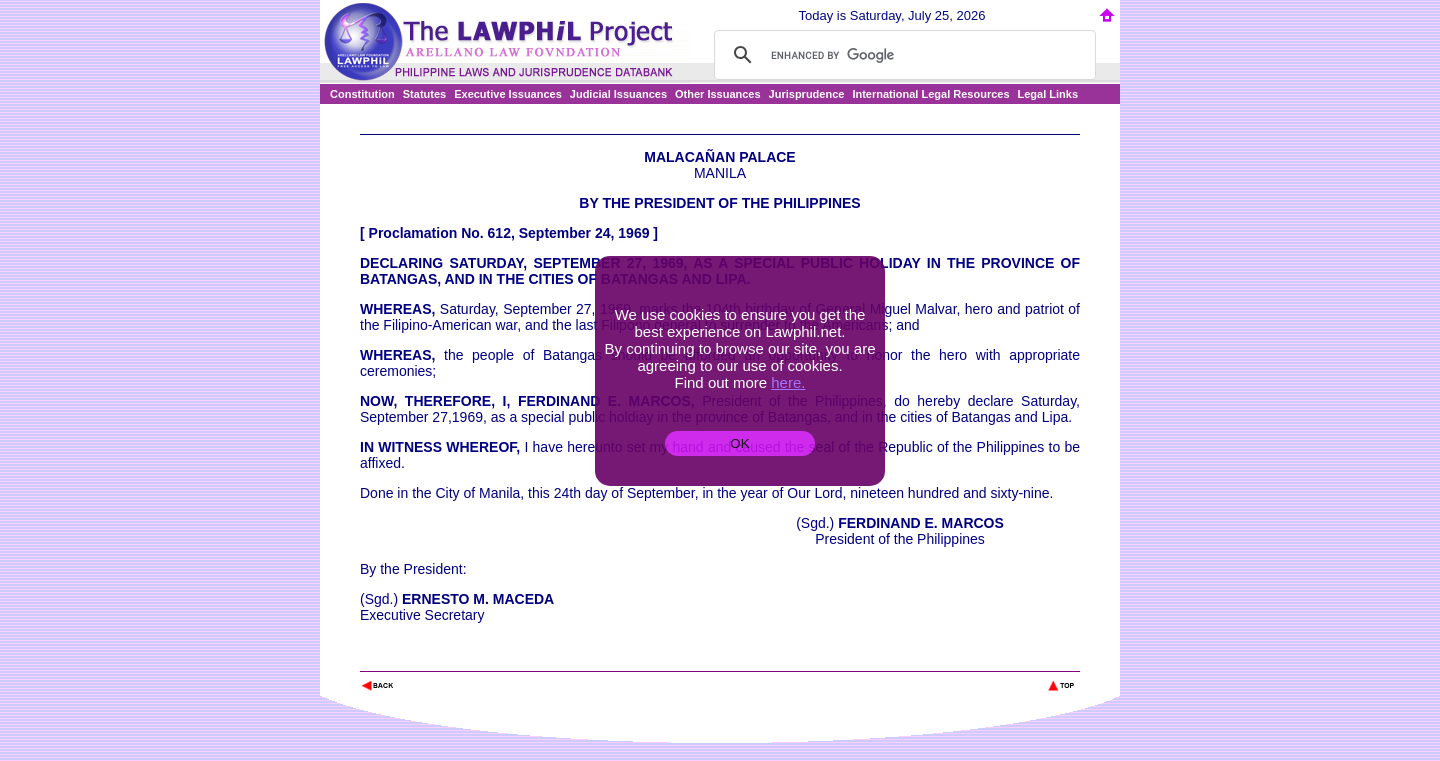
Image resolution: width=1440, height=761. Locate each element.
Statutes (424, 94)
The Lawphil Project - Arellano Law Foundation (463, 658)
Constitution (362, 94)
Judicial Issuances (618, 94)
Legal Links (1048, 94)
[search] (902, 55)
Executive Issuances (508, 94)
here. (788, 382)
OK (739, 443)
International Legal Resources (930, 94)
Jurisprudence (807, 94)
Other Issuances (718, 94)
